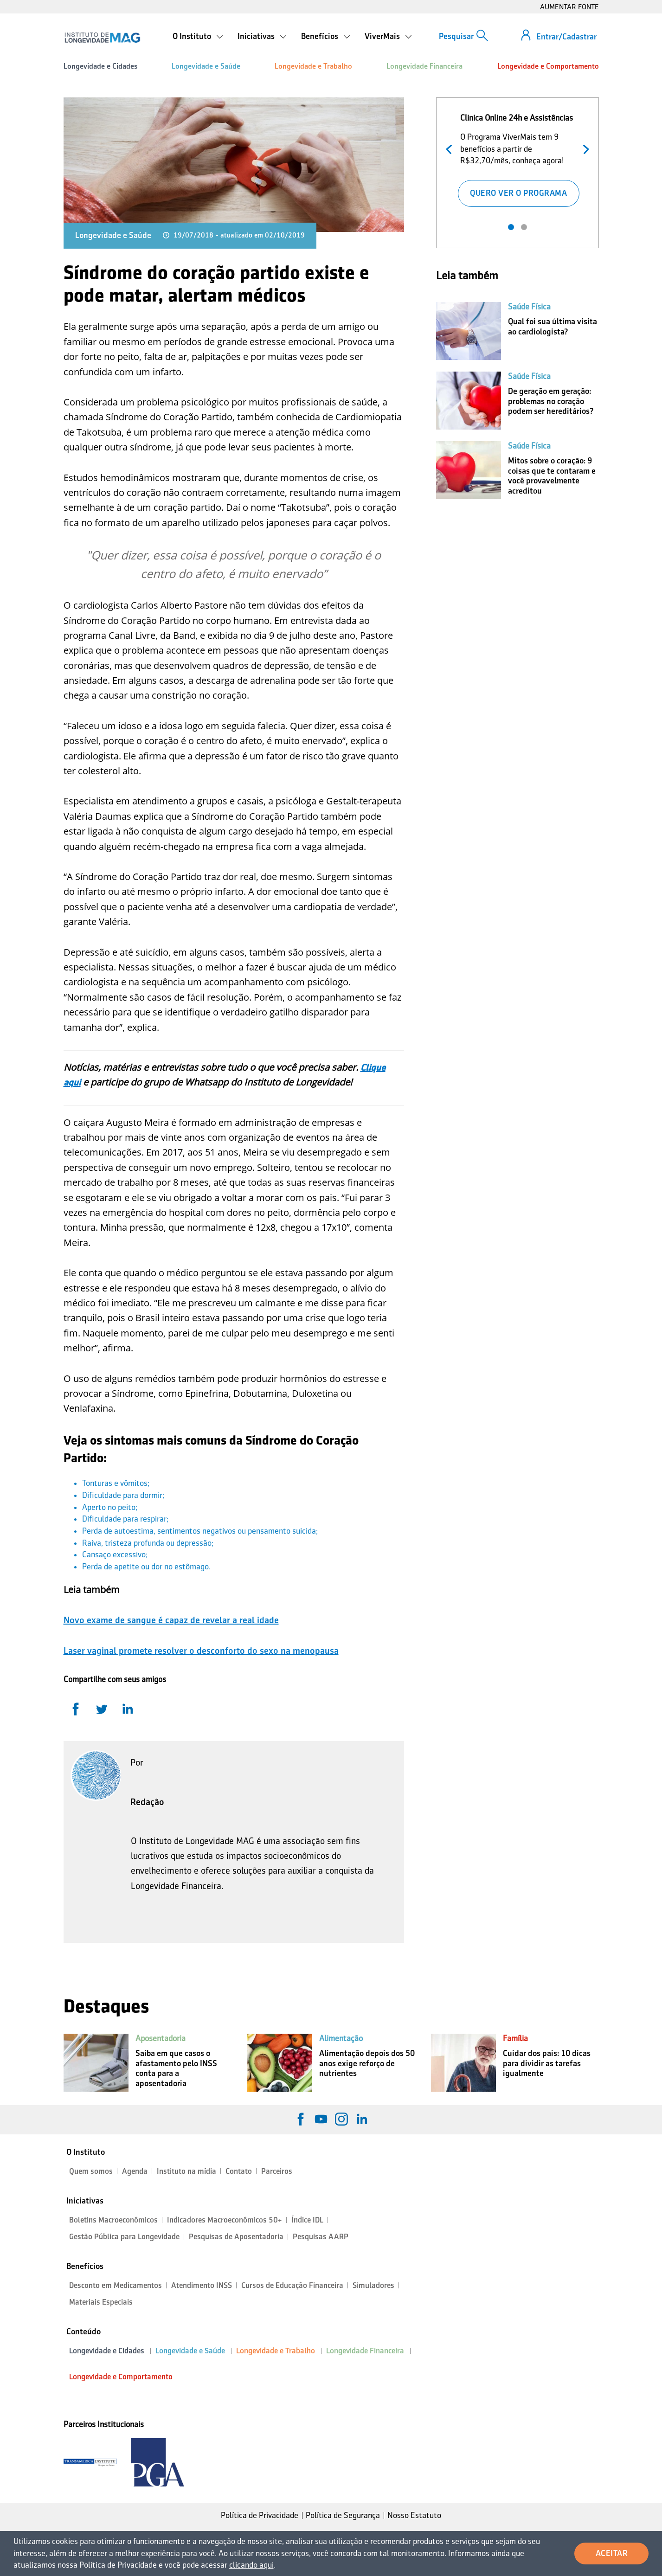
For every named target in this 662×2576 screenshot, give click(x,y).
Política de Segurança (343, 2515)
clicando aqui (251, 2565)
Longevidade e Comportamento (548, 66)
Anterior (451, 148)
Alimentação (341, 2038)
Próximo (583, 148)
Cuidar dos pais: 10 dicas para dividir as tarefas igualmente (547, 2063)
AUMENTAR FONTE (569, 7)
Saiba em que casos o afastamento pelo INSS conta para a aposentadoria (176, 2068)
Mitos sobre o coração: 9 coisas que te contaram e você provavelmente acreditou (552, 475)
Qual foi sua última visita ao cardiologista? (552, 326)
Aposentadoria (160, 2038)
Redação (147, 1802)
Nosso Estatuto (414, 2515)
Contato (238, 2171)
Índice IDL (307, 2220)
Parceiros (276, 2171)
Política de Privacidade (259, 2515)
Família (515, 2038)
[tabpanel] (518, 158)
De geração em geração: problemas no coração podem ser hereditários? (550, 401)
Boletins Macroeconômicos (113, 2220)
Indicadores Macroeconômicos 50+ (224, 2220)
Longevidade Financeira (424, 66)
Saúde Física (529, 306)
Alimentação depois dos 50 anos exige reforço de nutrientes (367, 2063)
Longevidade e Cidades (100, 66)
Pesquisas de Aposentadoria (236, 2236)
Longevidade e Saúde (206, 66)
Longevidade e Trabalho (313, 66)
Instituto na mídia (186, 2171)
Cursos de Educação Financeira (292, 2285)
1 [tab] (511, 227)
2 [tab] (524, 227)
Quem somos (91, 2171)
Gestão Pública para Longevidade (124, 2236)
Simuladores (373, 2285)
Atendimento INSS (201, 2285)
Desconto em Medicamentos (115, 2285)
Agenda (135, 2171)
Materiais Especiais (101, 2302)
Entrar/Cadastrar (566, 36)
